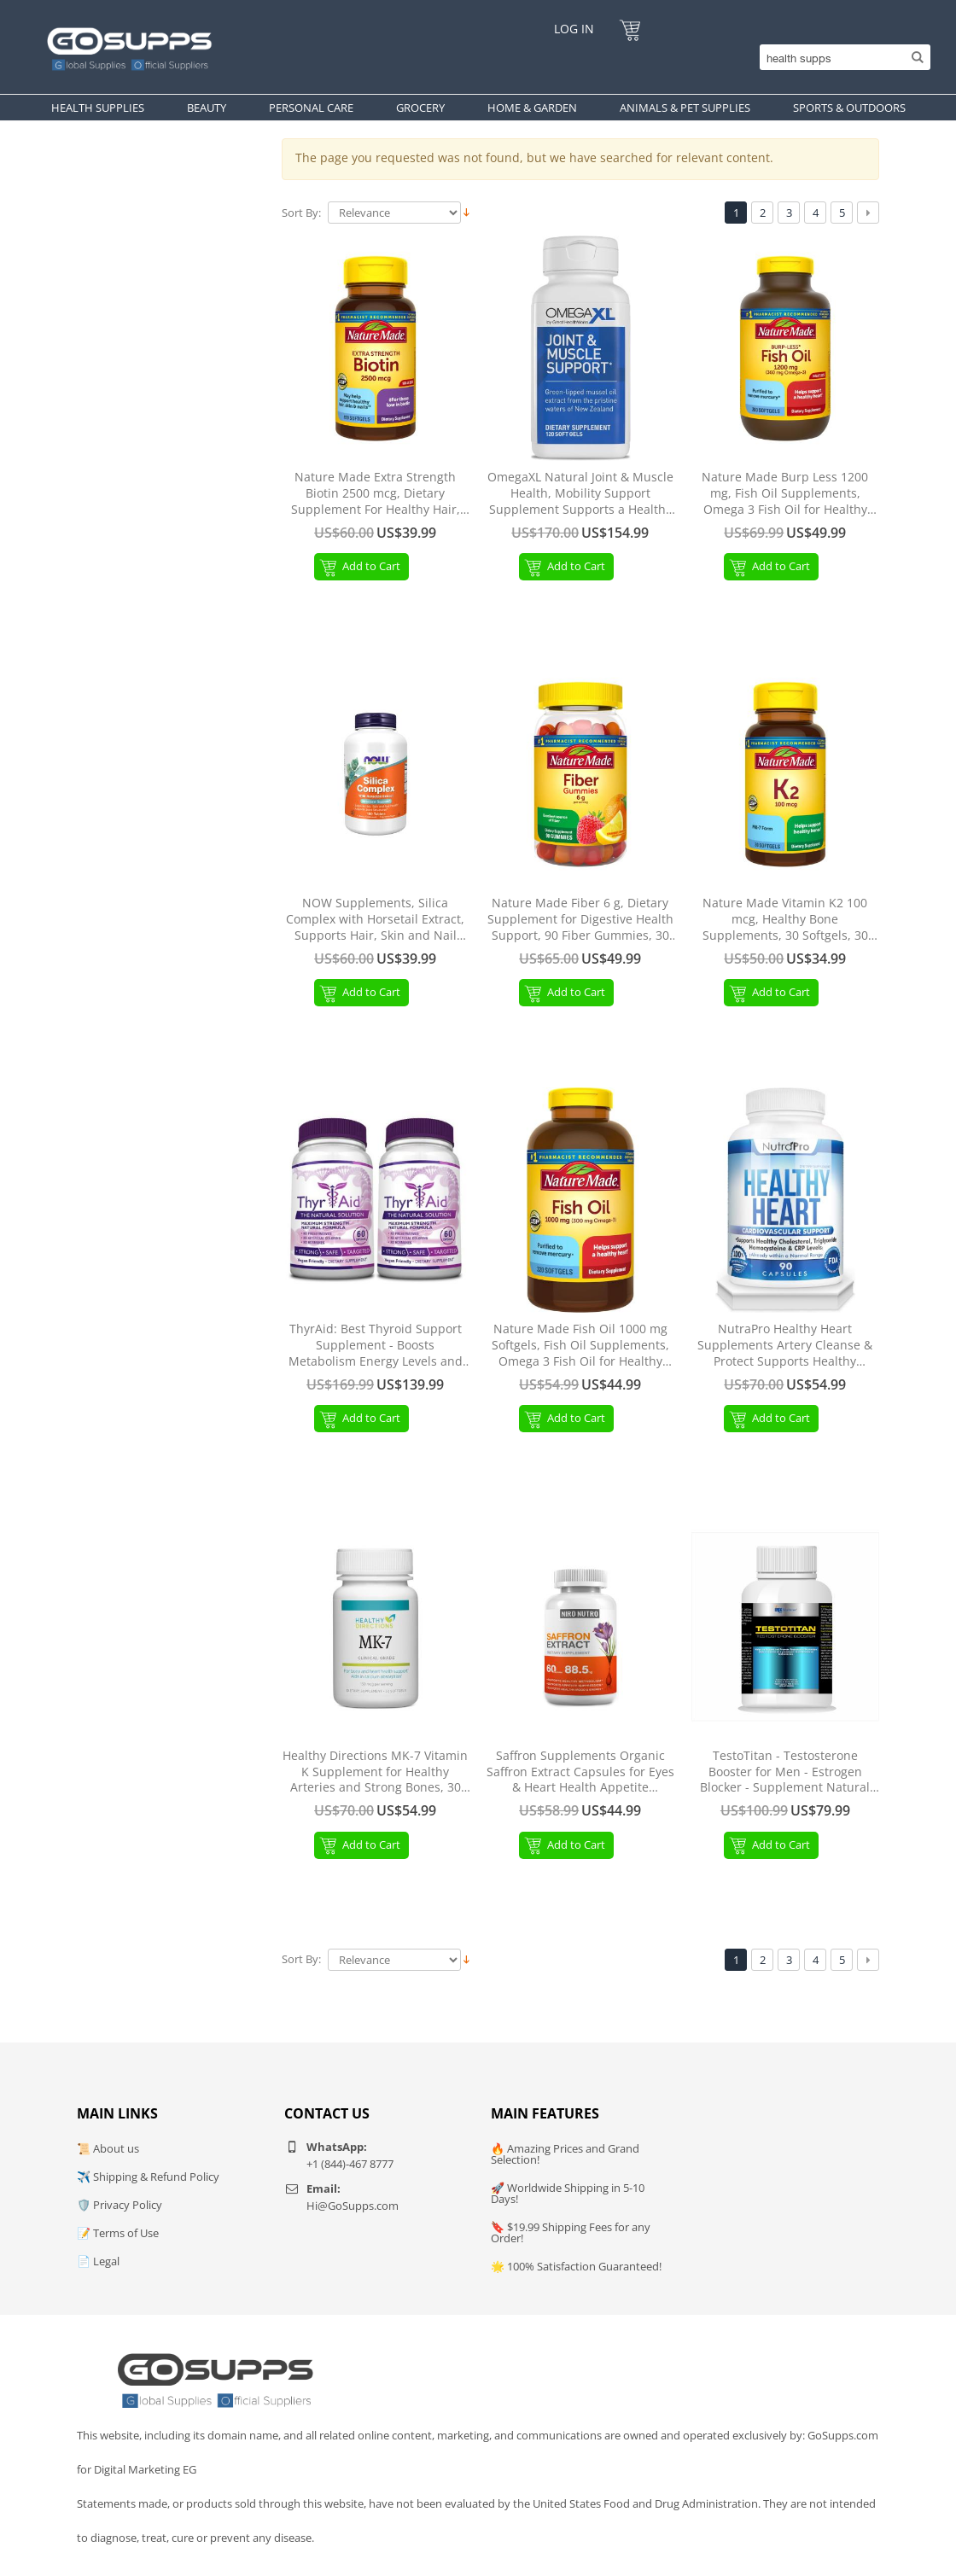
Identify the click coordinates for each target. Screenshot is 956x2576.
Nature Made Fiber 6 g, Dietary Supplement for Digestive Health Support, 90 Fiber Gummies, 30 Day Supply (580, 919)
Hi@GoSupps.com (352, 2205)
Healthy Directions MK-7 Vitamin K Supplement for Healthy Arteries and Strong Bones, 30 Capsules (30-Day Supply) (375, 1772)
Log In (574, 28)
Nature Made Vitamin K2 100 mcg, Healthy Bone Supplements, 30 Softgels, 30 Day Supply (785, 919)
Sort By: (301, 213)
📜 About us (108, 2148)
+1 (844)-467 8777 (349, 2163)
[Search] (841, 57)
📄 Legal (98, 2261)
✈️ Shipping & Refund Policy (148, 2176)
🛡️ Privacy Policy (119, 2204)
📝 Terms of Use (118, 2233)
